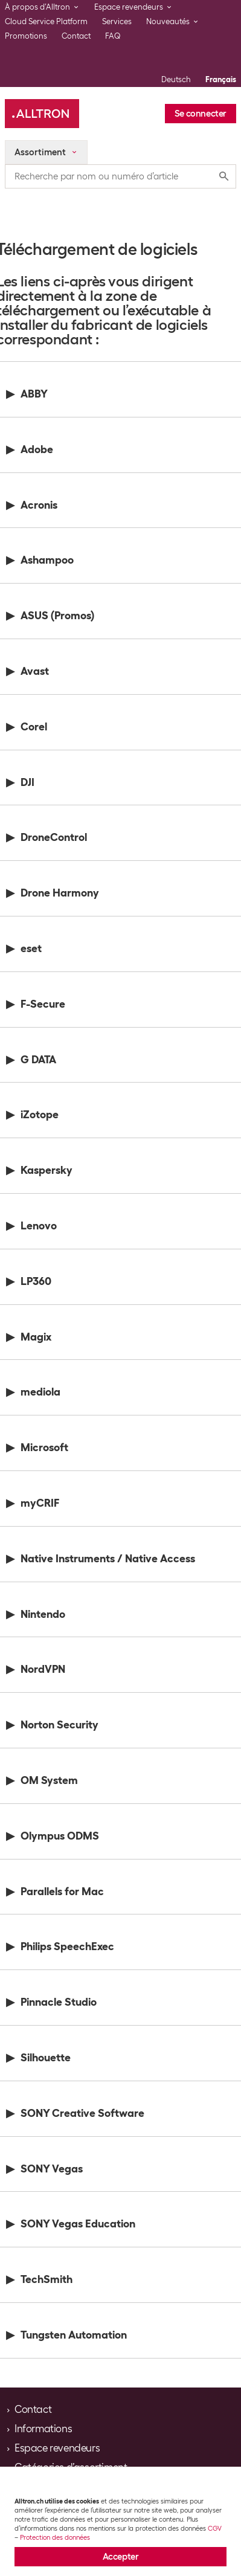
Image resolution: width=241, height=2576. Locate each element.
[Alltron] (42, 113)
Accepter (121, 2556)
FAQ (113, 35)
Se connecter (201, 113)
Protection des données (55, 2537)
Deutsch (176, 79)
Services (117, 21)
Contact (76, 35)
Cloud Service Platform (46, 21)
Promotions (26, 35)
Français (220, 79)
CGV (215, 2528)
